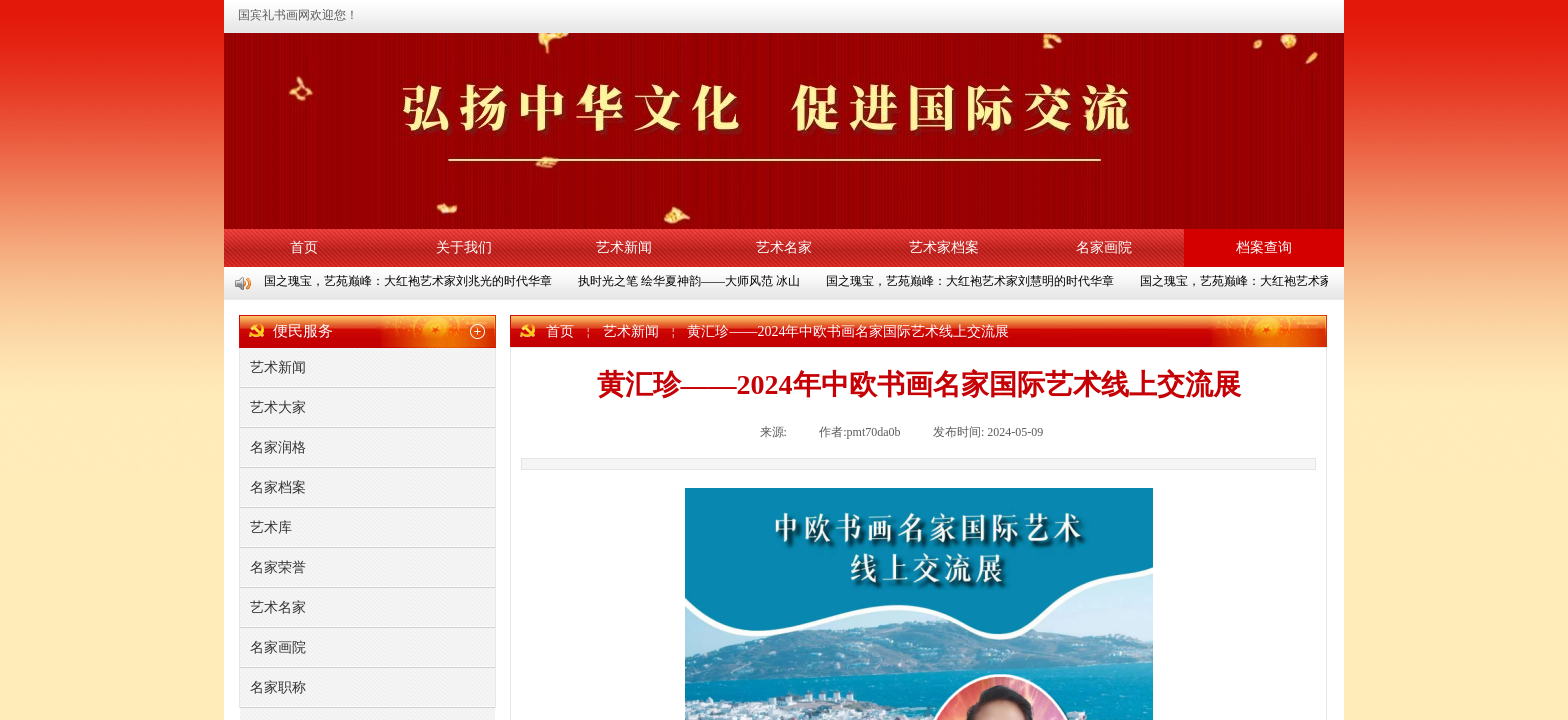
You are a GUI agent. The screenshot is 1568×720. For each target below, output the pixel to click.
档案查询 (1264, 247)
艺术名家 (784, 247)
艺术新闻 (624, 247)
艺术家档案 (944, 247)
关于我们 (464, 247)
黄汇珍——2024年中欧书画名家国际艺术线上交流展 (848, 331)
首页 (304, 247)
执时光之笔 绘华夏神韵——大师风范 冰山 (691, 281)
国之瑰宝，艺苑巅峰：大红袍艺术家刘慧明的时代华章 (972, 281)
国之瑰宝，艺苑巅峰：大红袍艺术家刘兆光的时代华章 (410, 281)
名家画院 (1104, 247)
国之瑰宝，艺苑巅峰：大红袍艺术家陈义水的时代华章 (1286, 281)
